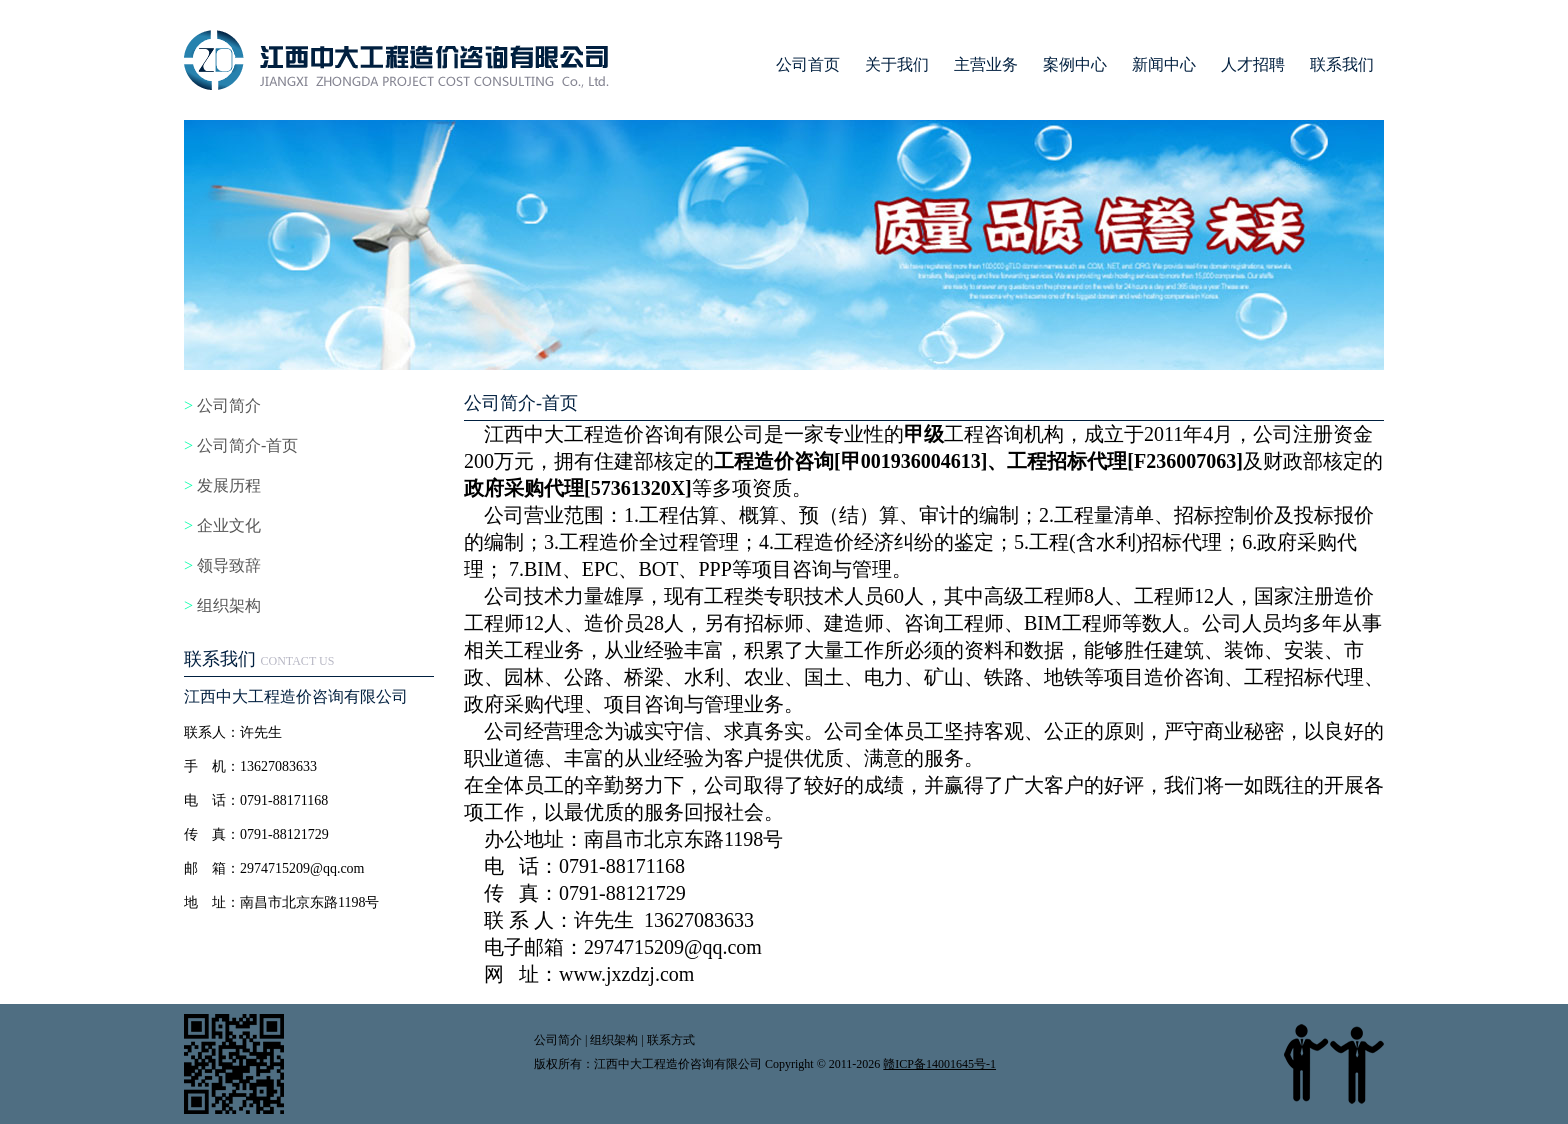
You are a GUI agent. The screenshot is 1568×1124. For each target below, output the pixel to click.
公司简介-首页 (247, 445)
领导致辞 (229, 565)
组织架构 (229, 605)
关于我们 (897, 64)
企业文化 (229, 525)
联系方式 (671, 1040)
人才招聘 (1253, 64)
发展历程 (229, 485)
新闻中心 (1164, 64)
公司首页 (808, 64)
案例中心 (1075, 64)
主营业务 (986, 64)
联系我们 (1342, 64)
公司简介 (229, 405)
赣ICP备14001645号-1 (939, 1064)
